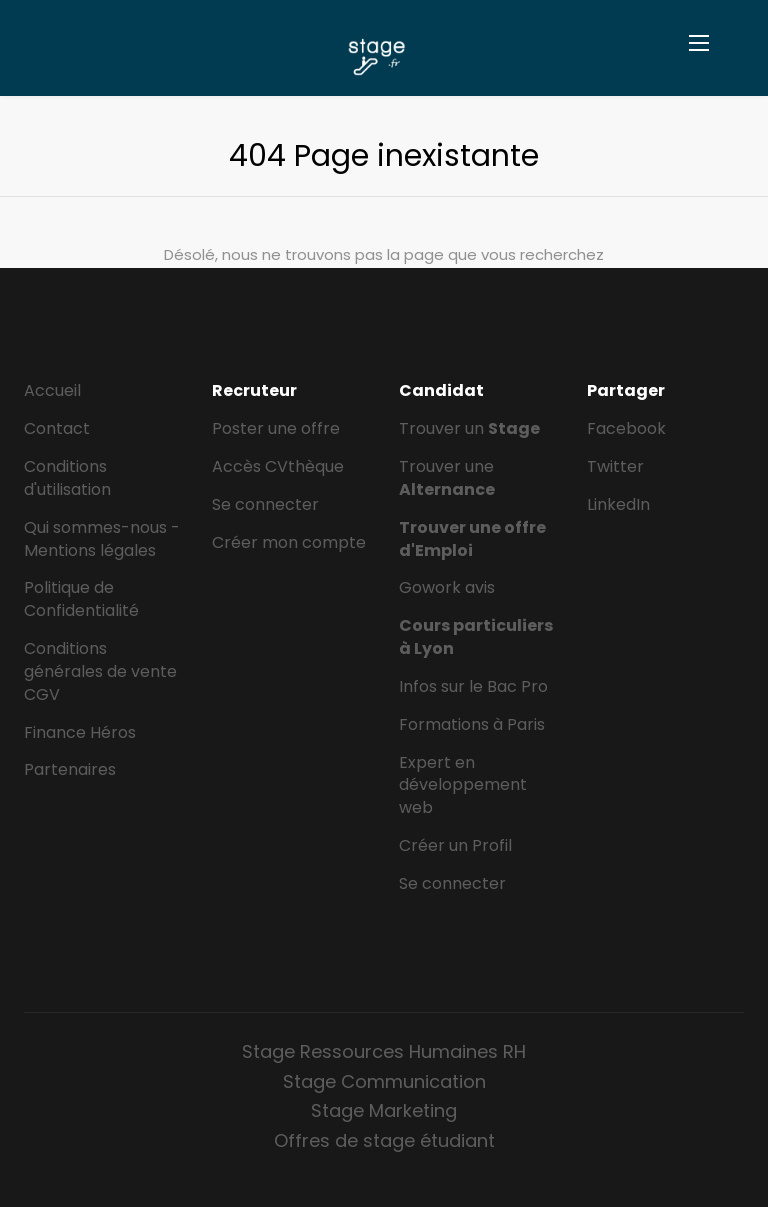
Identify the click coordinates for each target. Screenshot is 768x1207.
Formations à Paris (472, 724)
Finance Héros (80, 732)
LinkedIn (618, 504)
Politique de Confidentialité (81, 599)
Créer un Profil (455, 845)
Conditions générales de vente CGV (100, 671)
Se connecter (265, 504)
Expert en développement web (463, 785)
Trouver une (447, 478)
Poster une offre (276, 428)
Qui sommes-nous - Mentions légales (102, 539)
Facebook (626, 428)
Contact (57, 428)
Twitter (615, 466)
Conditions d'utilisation (67, 478)
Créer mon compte (289, 542)
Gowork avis (447, 587)
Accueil (52, 390)
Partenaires (70, 769)
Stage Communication (384, 1081)
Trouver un (469, 428)
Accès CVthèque (278, 466)
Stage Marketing (384, 1110)
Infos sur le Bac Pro (473, 686)
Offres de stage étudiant (384, 1140)
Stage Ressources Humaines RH (384, 1051)
